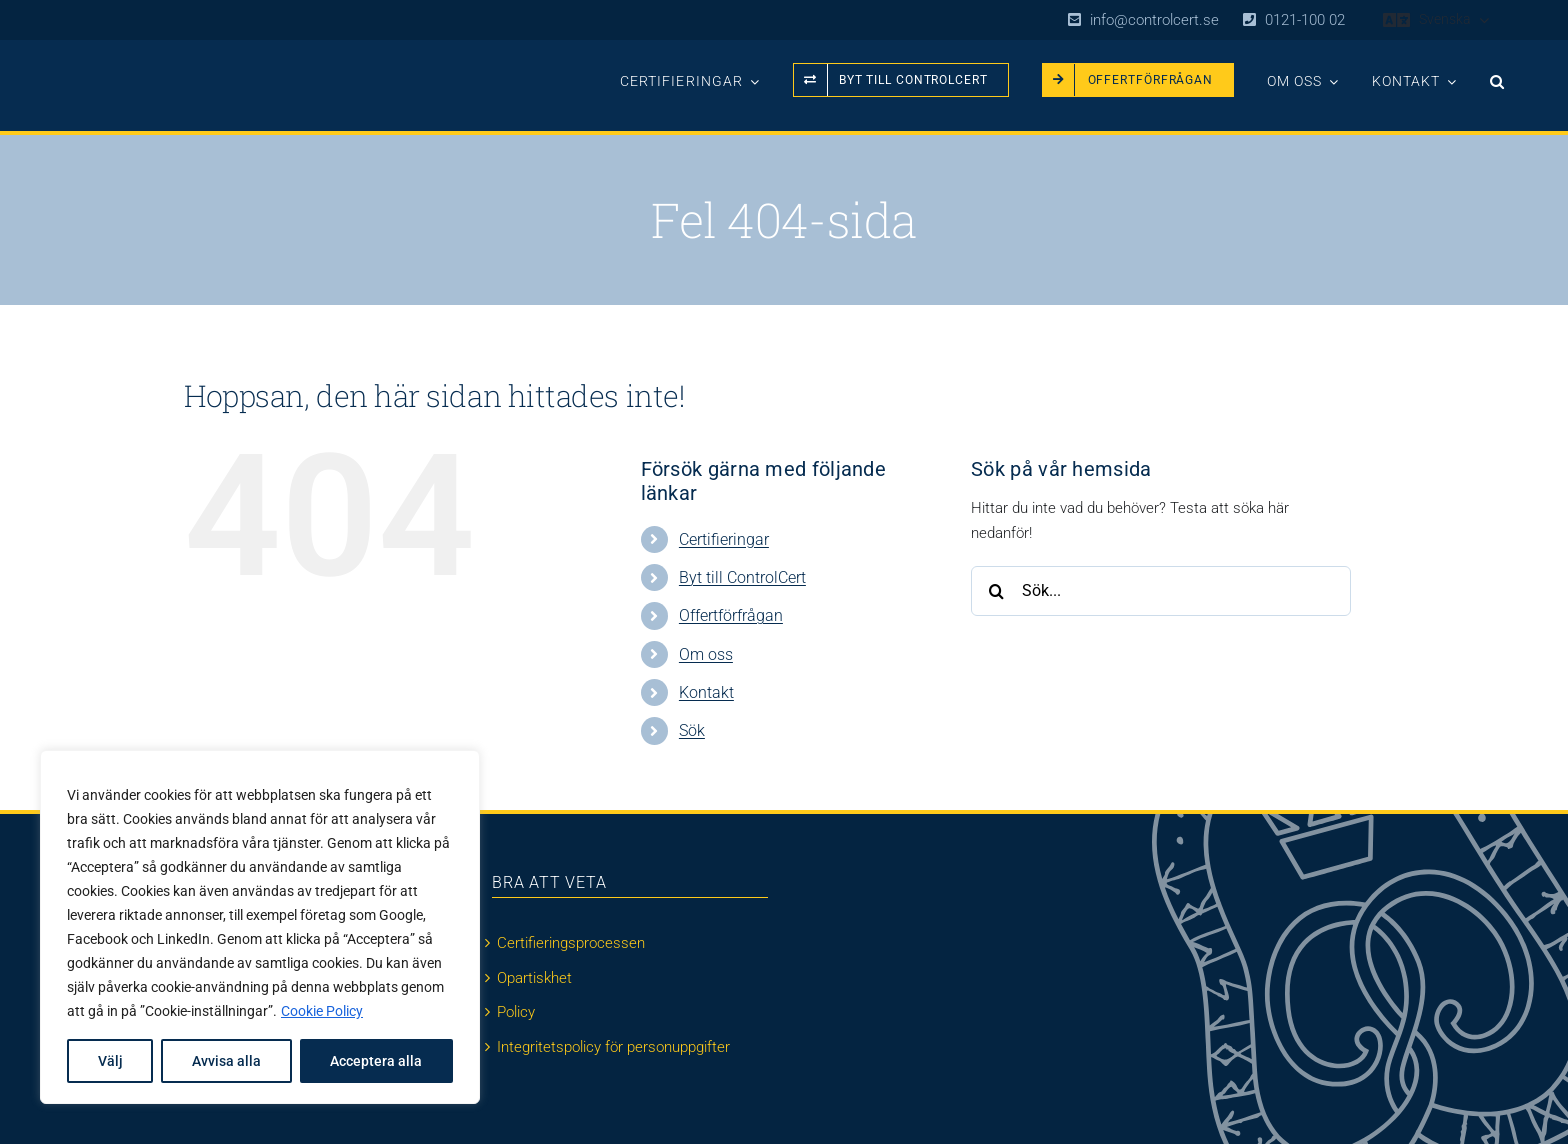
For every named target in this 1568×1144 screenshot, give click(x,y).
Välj (110, 1061)
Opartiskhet (534, 978)
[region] (260, 927)
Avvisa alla (226, 1061)
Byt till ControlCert (742, 577)
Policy (516, 1012)
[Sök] (996, 591)
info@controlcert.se (1154, 20)
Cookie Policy (322, 1011)
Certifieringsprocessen (571, 943)
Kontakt (706, 692)
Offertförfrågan (731, 615)
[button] (1497, 75)
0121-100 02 (1305, 20)
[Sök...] (1161, 591)
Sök (692, 730)
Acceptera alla (376, 1061)
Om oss (706, 654)
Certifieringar (724, 539)
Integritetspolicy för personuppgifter (613, 1047)
